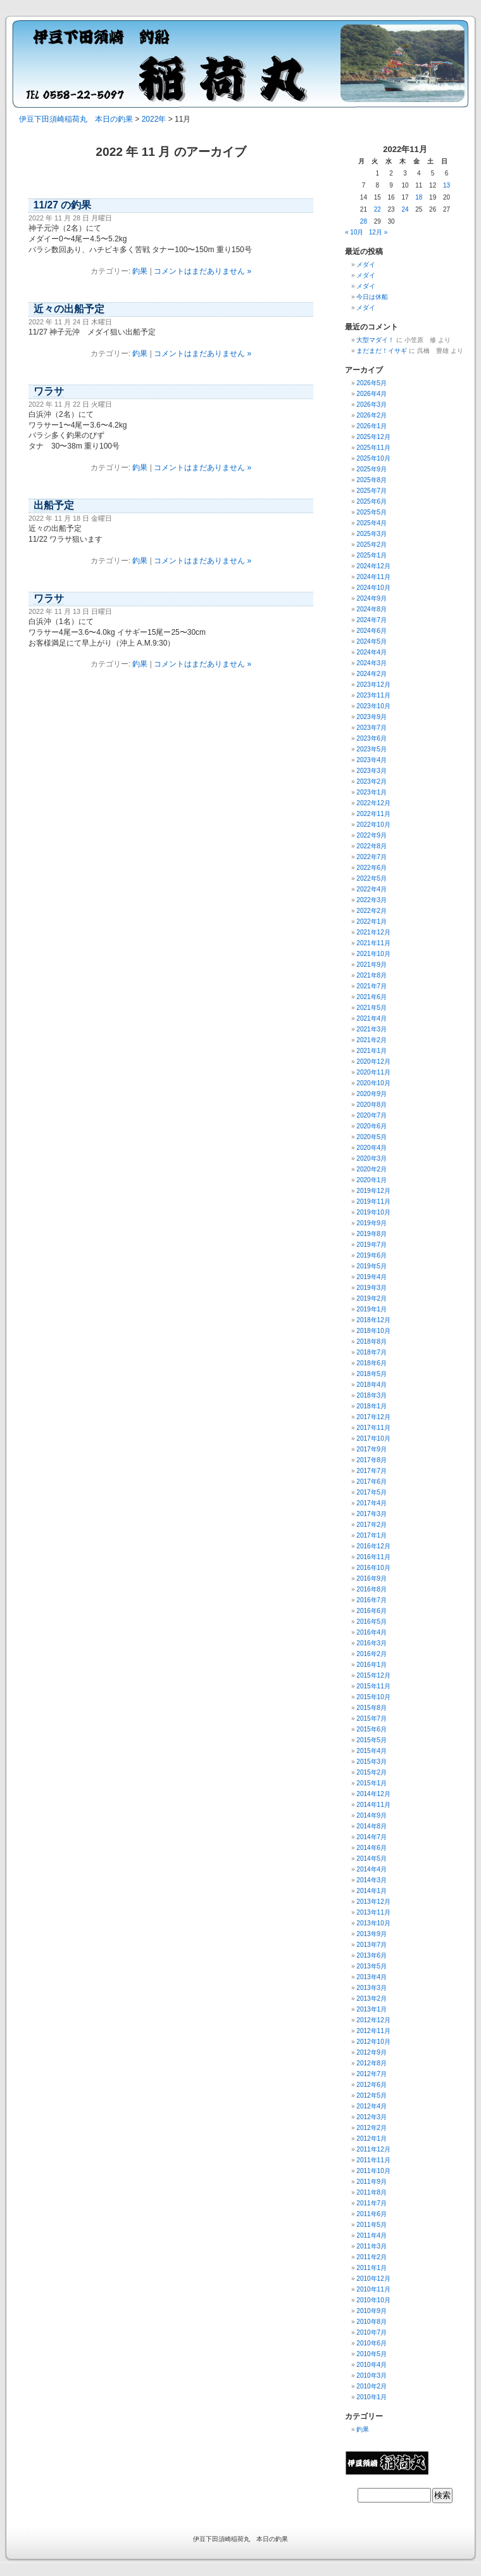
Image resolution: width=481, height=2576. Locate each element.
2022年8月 (371, 846)
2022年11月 (373, 813)
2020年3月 (371, 1158)
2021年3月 (371, 1029)
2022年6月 (371, 867)
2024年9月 (371, 598)
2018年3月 (371, 1395)
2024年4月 (371, 652)
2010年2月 (371, 2386)
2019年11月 (373, 1201)
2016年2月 (371, 1653)
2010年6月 (371, 2343)
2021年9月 (371, 964)
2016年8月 (371, 1589)
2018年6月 (371, 1363)
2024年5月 (371, 641)
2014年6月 (371, 1847)
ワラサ (49, 391)
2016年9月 (371, 1578)
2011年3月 (371, 2246)
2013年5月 (371, 1966)
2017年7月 (371, 1470)
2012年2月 (371, 2127)
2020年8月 (371, 1104)
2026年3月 (371, 404)
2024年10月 (373, 587)
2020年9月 (371, 1093)
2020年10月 (373, 1083)
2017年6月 (371, 1481)
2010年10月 (373, 2300)
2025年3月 (371, 533)
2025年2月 (371, 544)
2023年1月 (371, 792)
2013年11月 (373, 1912)
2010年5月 (371, 2353)
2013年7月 (371, 1944)
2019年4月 (371, 1276)
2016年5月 (371, 1621)
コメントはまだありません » (202, 271)
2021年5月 (371, 1007)
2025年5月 (371, 512)
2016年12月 (373, 1546)
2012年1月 (371, 2138)
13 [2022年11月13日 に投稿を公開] (446, 185)
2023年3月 (371, 770)
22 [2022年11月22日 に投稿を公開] (377, 209)
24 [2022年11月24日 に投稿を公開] (404, 209)
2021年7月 (371, 986)
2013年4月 (371, 1976)
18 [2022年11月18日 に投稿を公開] (418, 197)
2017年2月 (371, 1524)
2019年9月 (371, 1223)
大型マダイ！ (375, 339)
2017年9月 (371, 1449)
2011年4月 (371, 2235)
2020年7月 (371, 1115)
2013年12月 (373, 1901)
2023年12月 (373, 684)
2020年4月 (371, 1147)
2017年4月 (371, 1503)
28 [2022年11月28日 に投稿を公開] (363, 221)
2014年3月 (371, 1880)
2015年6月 (371, 1729)
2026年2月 (371, 415)
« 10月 (354, 232)
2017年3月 (371, 1513)
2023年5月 (371, 749)
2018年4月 (371, 1384)
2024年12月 (373, 566)
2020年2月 (371, 1169)
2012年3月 (371, 2117)
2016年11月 (373, 1556)
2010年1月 (371, 2397)
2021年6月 (371, 996)
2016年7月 (371, 1600)
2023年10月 (373, 706)
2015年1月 (371, 1783)
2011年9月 (371, 2181)
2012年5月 (371, 2095)
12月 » (378, 232)
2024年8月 (371, 609)
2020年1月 (371, 1179)
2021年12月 (373, 932)
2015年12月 (373, 1675)
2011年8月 (371, 2192)
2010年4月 (371, 2364)
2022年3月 (371, 899)
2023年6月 (371, 738)
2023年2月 (371, 781)
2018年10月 (373, 1330)
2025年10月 (373, 458)
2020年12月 (373, 1061)
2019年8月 (371, 1233)
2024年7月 (371, 619)
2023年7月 (371, 727)
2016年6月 (371, 1610)
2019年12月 (373, 1190)
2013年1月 (371, 2009)
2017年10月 (373, 1438)
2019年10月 (373, 1212)
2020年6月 (371, 1126)
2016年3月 (371, 1643)
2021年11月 (373, 943)
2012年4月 (371, 2106)
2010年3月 (371, 2375)
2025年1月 (371, 555)
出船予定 (54, 505)
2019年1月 (371, 1309)
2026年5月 (371, 382)
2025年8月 (371, 479)
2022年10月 (373, 824)
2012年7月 (371, 2073)
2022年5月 (371, 878)
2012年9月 (371, 2052)
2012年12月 (373, 2020)
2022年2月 (371, 910)
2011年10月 (373, 2170)
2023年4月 (371, 759)
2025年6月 (371, 501)
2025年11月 (373, 447)
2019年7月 (371, 1244)
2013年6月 (371, 1955)
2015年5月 (371, 1740)
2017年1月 (371, 1535)
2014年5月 (371, 1858)
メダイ (365, 264)
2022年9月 (371, 835)
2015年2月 (371, 1772)
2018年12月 (373, 1320)
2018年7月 (371, 1352)
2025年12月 (373, 436)
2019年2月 (371, 1298)
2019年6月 (371, 1255)
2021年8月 (371, 975)
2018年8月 (371, 1341)
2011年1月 (371, 2267)
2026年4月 (371, 393)
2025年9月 (371, 469)
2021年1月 (371, 1050)
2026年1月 (371, 426)
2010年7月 (371, 2332)
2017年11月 (373, 1427)
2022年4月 (371, 889)
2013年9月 (371, 1933)
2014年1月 (371, 1890)
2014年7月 (371, 1836)
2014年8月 (371, 1826)
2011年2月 (371, 2257)
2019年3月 (371, 1287)
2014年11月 (373, 1804)
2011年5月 (371, 2224)
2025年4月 (371, 523)
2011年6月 (371, 2213)
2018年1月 (371, 1406)
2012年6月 (371, 2084)
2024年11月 (373, 576)
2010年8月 (371, 2321)
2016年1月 (371, 1664)
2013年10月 (373, 1923)
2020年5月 (371, 1136)
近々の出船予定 (69, 308)
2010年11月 (373, 2289)
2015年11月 (373, 1686)
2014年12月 (373, 1793)
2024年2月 (371, 673)
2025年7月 (371, 490)
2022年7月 (371, 856)
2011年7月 (371, 2203)
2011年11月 (373, 2160)
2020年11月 (373, 1072)
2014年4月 (371, 1869)
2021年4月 (371, 1018)
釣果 (139, 271)
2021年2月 (371, 1039)
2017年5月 (371, 1492)
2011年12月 (373, 2149)
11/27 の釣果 (62, 205)
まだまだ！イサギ (381, 350)
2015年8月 (371, 1707)
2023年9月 (371, 716)
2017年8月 (371, 1460)
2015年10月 (373, 1696)
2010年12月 (373, 2278)
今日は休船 (372, 296)
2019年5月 (371, 1266)
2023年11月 (373, 695)
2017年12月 (373, 1416)
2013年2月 (371, 1998)
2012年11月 (373, 2030)
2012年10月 (373, 2041)
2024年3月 (371, 663)
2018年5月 (371, 1373)
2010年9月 (371, 2310)
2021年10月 (373, 953)
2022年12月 (373, 803)
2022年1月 (371, 921)
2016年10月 (373, 1567)
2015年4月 (371, 1750)
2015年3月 (371, 1761)
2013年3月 (371, 1987)
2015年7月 (371, 1718)
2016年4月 (371, 1632)
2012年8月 (371, 2063)
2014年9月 (371, 1815)
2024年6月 (371, 630)
